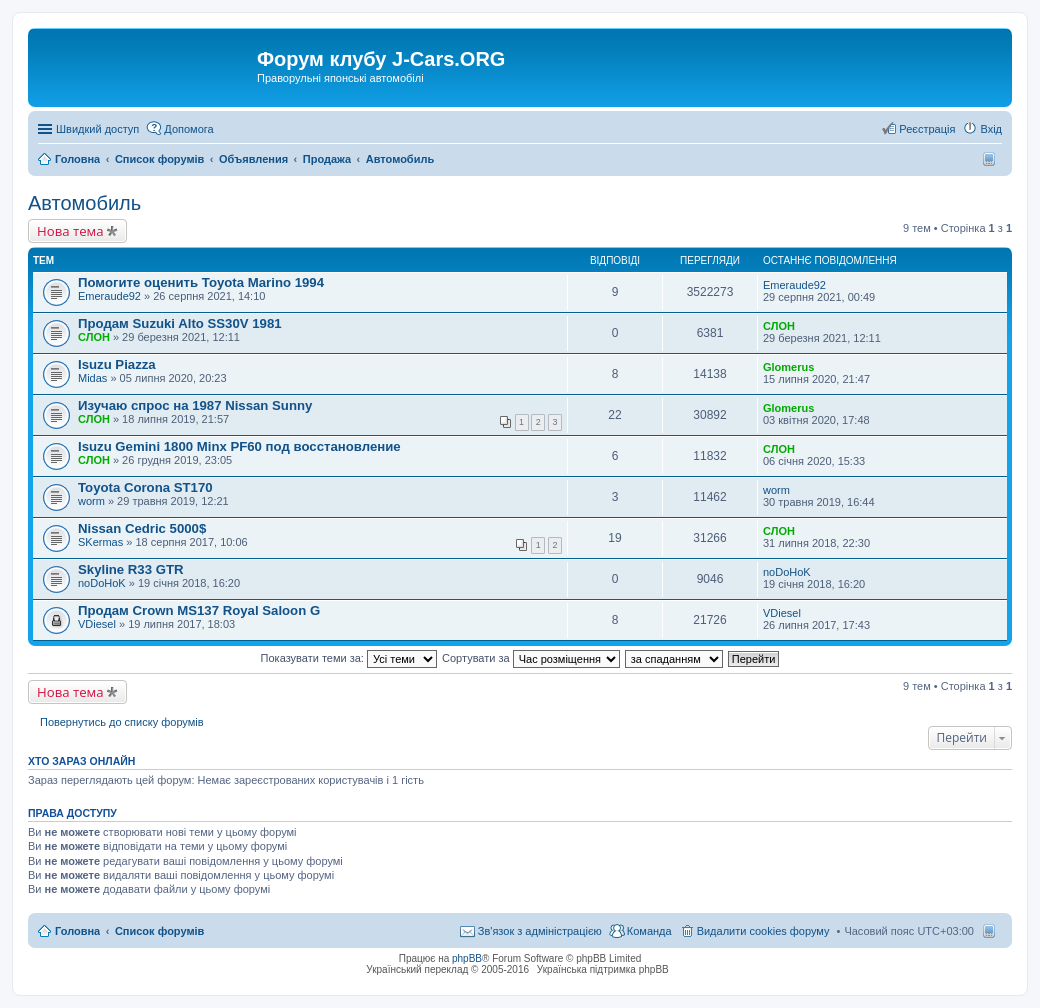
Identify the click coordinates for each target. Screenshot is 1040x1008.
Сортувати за (531, 658)
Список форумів (159, 931)
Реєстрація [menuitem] (927, 129)
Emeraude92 (109, 296)
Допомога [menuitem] (188, 129)
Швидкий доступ (97, 129)
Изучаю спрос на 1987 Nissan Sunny (195, 405)
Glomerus (788, 367)
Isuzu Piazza (117, 364)
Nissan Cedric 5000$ (142, 528)
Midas (92, 378)
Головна (77, 931)
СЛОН (94, 337)
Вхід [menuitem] (991, 129)
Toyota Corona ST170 (145, 487)
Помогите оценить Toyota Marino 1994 (201, 282)
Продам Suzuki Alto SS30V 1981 (180, 323)
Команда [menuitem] (649, 931)
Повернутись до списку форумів (122, 722)
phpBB (467, 958)
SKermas (100, 542)
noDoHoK (102, 583)
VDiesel (97, 624)
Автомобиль (84, 203)
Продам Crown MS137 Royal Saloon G (199, 610)
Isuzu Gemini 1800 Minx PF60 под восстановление (239, 446)
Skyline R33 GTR (131, 569)
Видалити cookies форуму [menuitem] (763, 931)
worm (91, 501)
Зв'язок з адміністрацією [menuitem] (540, 931)
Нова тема (70, 231)
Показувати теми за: (349, 658)
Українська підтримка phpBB (603, 969)
